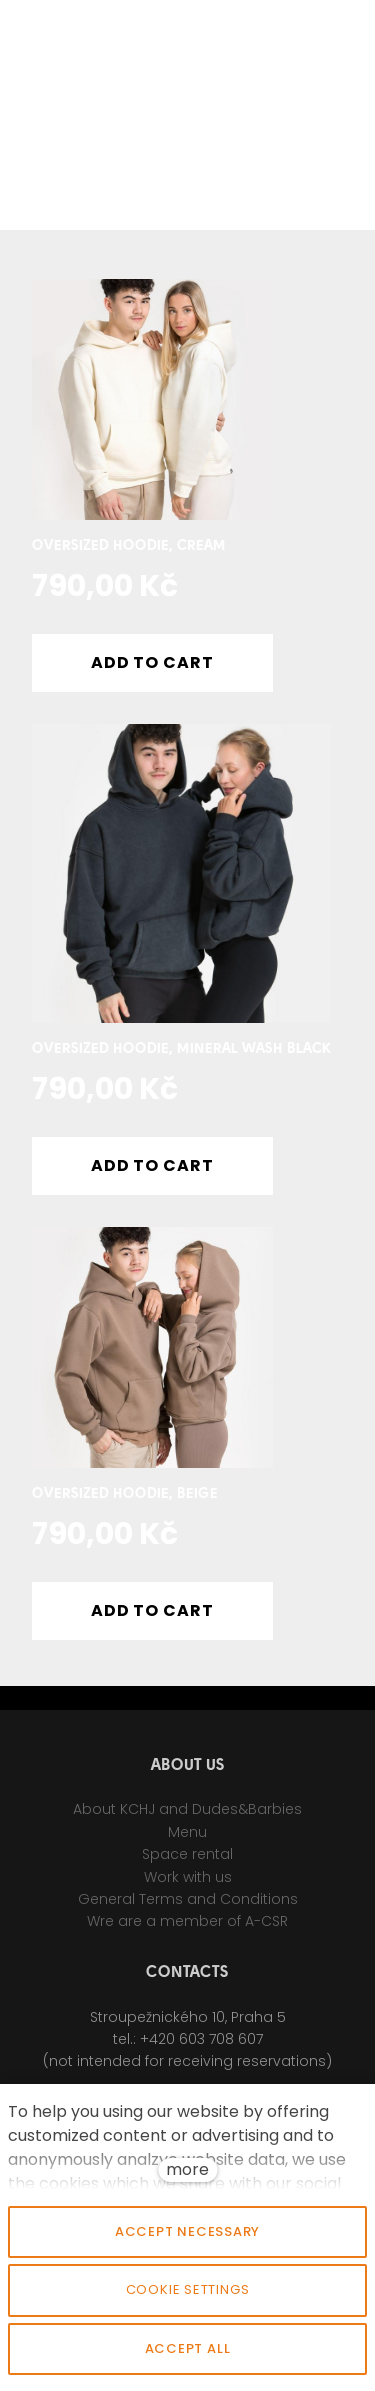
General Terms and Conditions (188, 1906)
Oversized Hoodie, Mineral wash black (181, 1049)
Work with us (188, 1884)
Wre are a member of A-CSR (187, 1929)
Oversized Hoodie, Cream (129, 546)
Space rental (187, 1861)
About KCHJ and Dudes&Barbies (187, 1817)
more (187, 2169)
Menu (187, 1839)
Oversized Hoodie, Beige (125, 1494)
